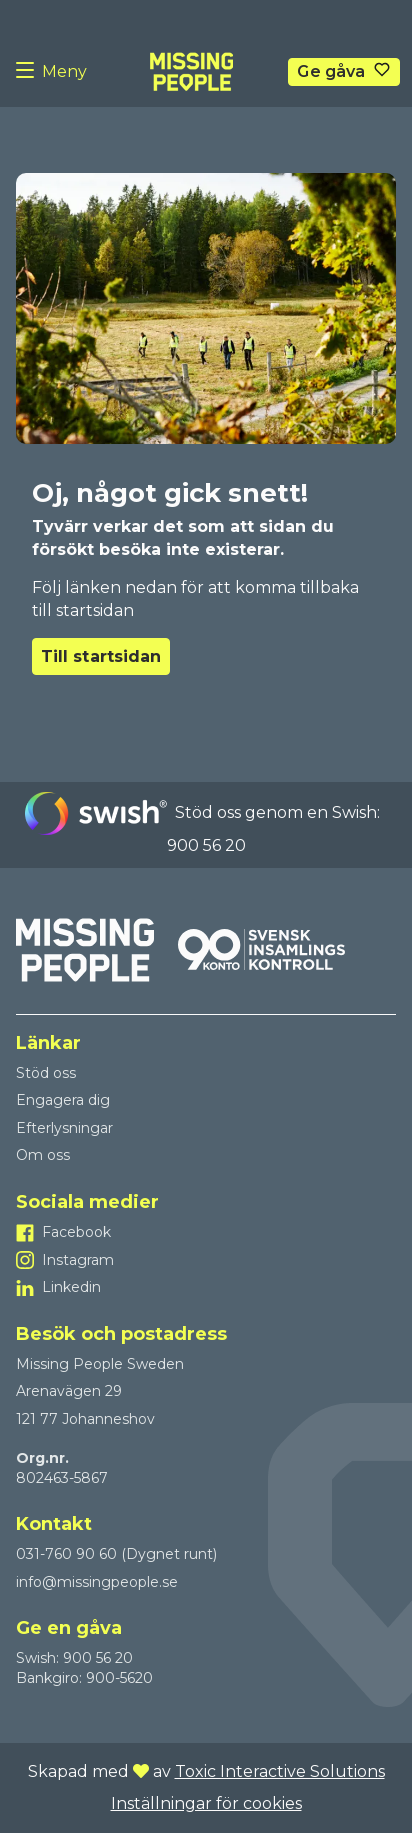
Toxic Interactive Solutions (280, 1771)
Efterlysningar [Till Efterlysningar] (64, 1128)
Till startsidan (101, 656)
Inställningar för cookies (206, 1803)
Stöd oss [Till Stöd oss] (46, 1073)
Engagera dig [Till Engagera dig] (63, 1100)
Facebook (76, 1232)
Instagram (78, 1260)
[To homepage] (191, 71)
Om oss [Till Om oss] (43, 1155)
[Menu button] (29, 71)
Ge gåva (331, 71)
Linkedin (71, 1287)
